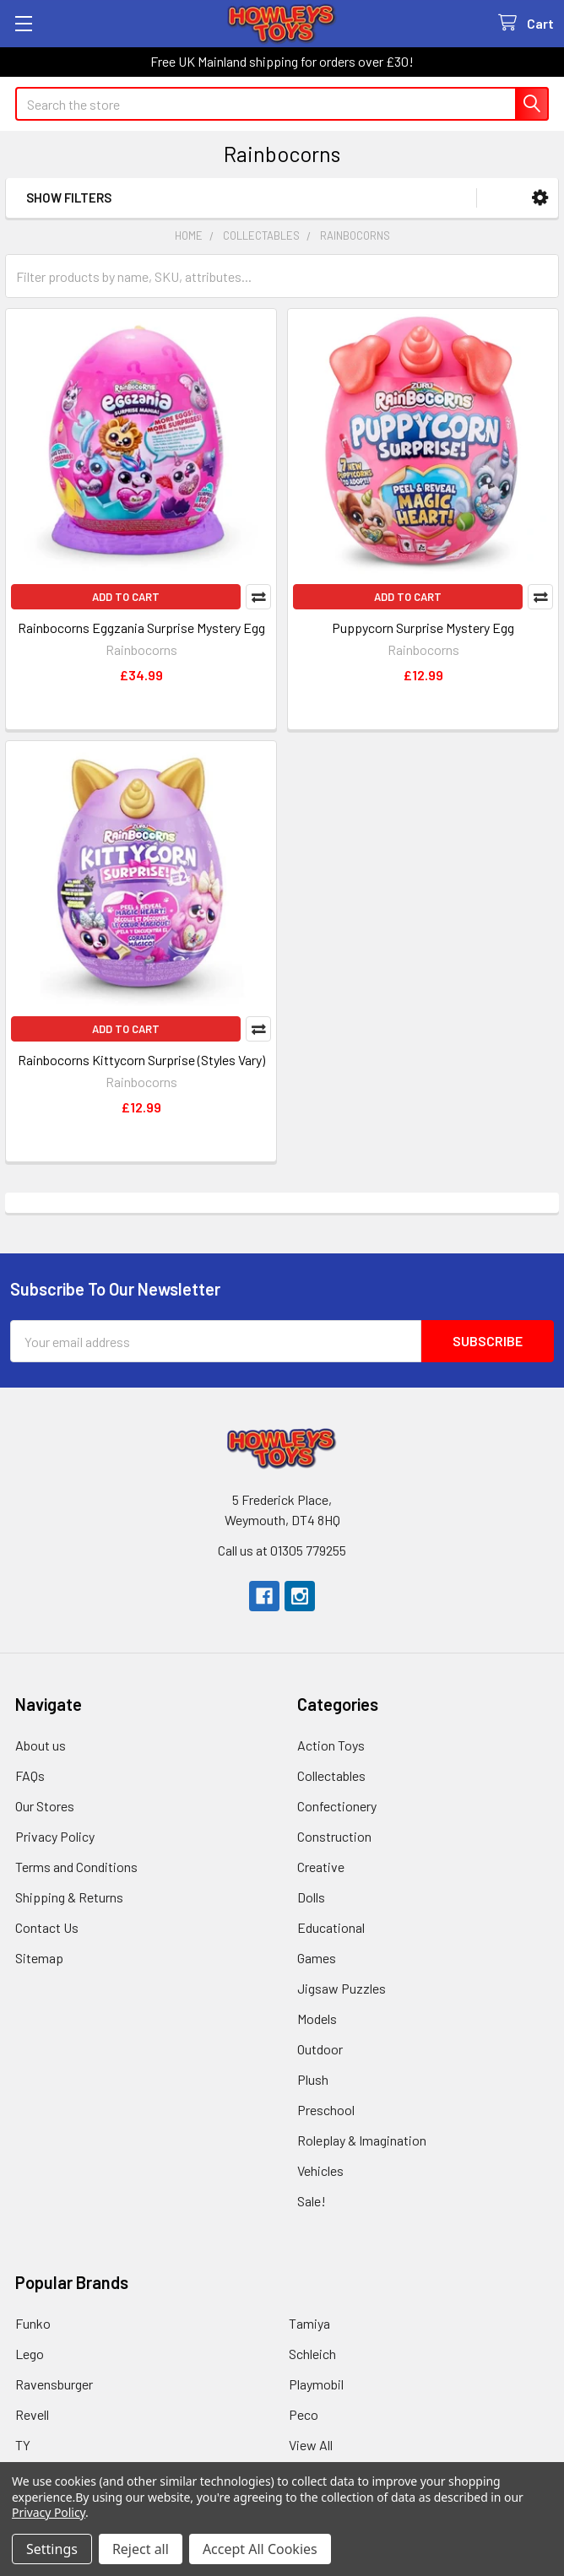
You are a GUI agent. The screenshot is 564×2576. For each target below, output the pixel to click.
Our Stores (44, 1806)
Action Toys (331, 1745)
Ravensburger (54, 2384)
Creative (320, 1867)
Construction (334, 1836)
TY (22, 2445)
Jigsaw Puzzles (341, 1988)
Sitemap (39, 1958)
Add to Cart (126, 596)
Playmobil (316, 2384)
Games (316, 1958)
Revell (32, 2414)
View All (311, 2445)
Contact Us (47, 1927)
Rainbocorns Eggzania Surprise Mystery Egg (141, 628)
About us (40, 1745)
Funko (33, 2323)
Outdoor (320, 2049)
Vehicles (320, 2170)
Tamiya (309, 2323)
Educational (331, 1927)
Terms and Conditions (76, 1867)
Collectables (331, 1775)
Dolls (311, 1897)
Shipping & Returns (69, 1897)
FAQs (30, 1775)
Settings (52, 2549)
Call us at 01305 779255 (282, 1550)
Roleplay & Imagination (361, 2140)
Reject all (140, 2549)
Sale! (311, 2201)
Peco (303, 2414)
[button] (540, 198)
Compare (258, 596)
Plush (312, 2079)
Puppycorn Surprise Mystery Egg (423, 628)
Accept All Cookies (260, 2549)
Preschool (326, 2110)
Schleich (312, 2354)
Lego (29, 2354)
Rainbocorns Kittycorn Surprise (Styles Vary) (141, 1060)
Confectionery (337, 1806)
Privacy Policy (55, 1836)
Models (317, 2018)
